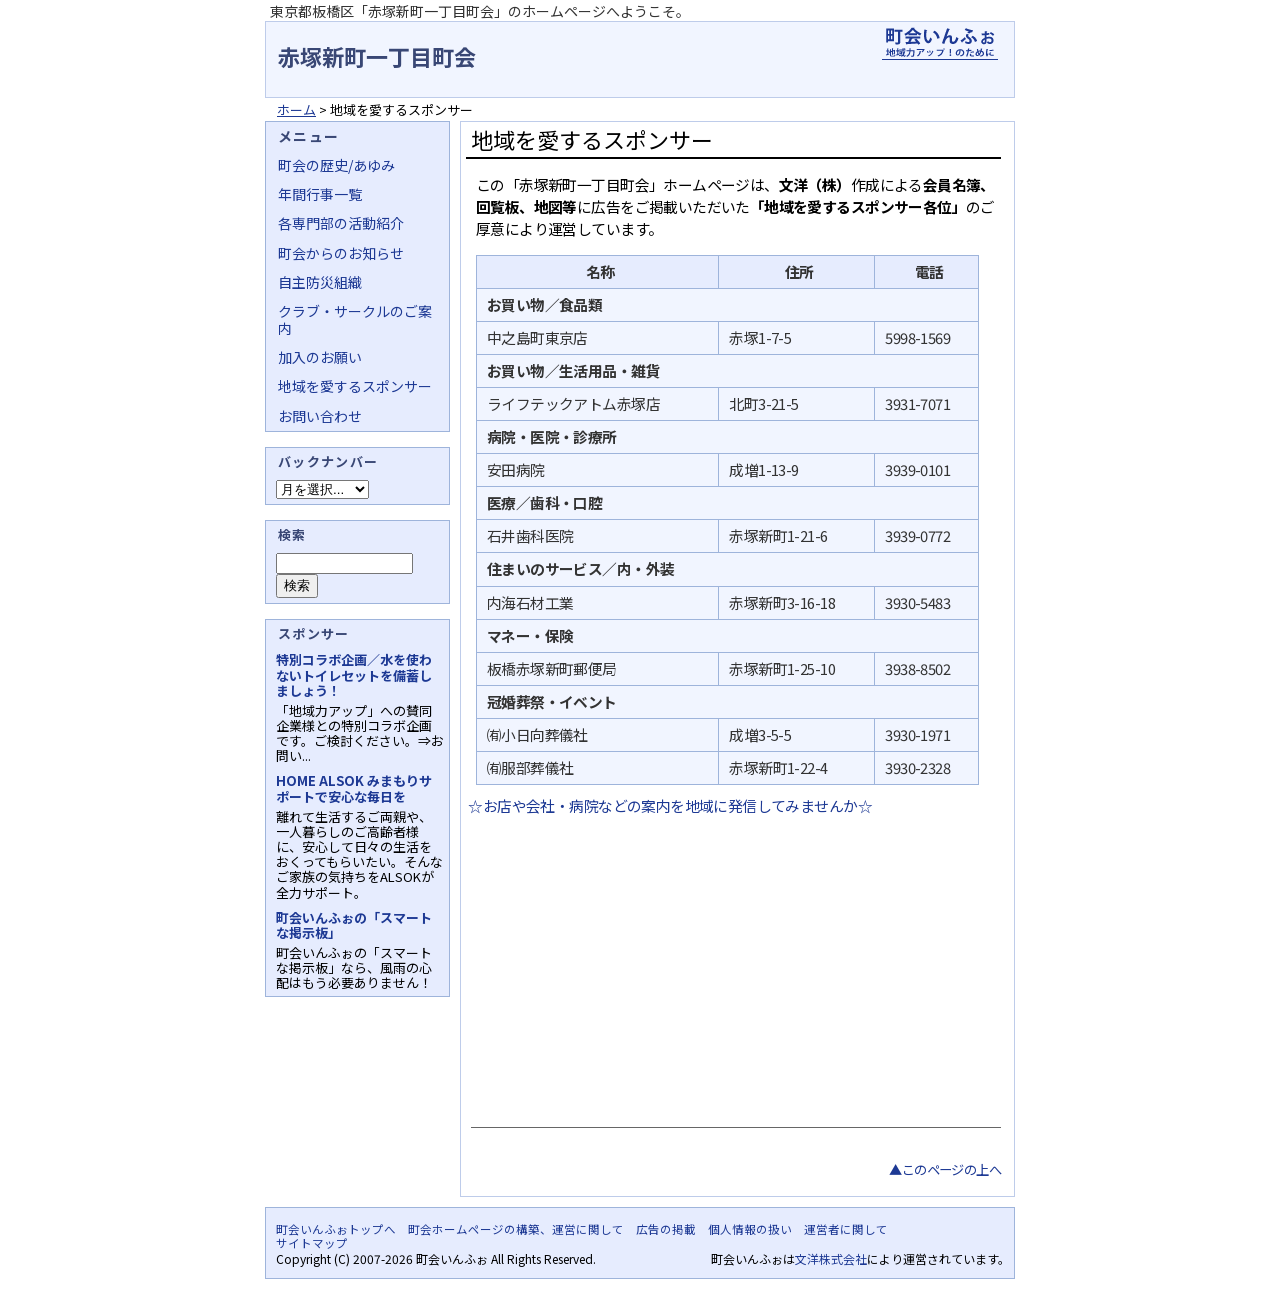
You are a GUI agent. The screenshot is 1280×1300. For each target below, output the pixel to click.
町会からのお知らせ (341, 253)
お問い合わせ (320, 416)
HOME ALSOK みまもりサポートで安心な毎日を (354, 788)
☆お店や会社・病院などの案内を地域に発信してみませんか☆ (669, 805)
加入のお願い (320, 357)
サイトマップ (312, 1243)
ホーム (296, 109)
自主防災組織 (320, 282)
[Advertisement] (733, 967)
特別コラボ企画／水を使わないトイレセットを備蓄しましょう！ (354, 674)
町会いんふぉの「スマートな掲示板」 (354, 925)
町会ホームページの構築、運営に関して (516, 1229)
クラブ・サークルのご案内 (355, 319)
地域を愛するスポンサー (355, 386)
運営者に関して (846, 1229)
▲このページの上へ (945, 1169)
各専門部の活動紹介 (341, 223)
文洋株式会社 (831, 1258)
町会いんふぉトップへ (336, 1229)
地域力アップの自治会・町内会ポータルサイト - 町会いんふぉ (940, 44)
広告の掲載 (666, 1229)
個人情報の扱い (750, 1229)
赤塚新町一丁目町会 (377, 56)
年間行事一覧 (320, 194)
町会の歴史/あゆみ (336, 165)
